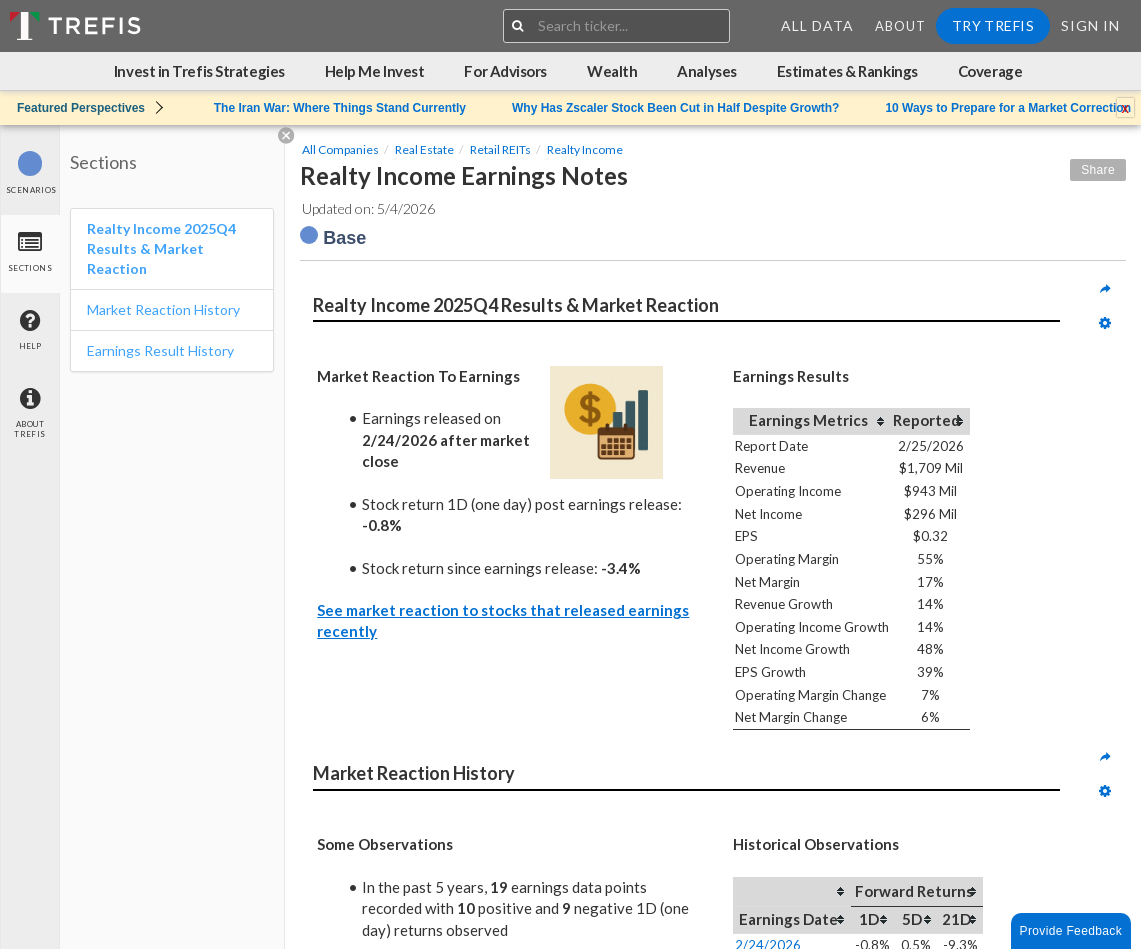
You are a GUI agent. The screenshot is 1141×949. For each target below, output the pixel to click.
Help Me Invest (375, 71)
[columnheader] (812, 421)
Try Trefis (993, 25)
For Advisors (505, 71)
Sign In (1090, 25)
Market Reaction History (163, 309)
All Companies (340, 149)
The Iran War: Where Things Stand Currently (340, 108)
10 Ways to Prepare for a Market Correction (1008, 108)
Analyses (706, 71)
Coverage (990, 71)
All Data (817, 25)
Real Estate (424, 149)
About (900, 26)
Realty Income (585, 149)
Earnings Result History (160, 350)
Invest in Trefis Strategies (199, 71)
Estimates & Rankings (847, 71)
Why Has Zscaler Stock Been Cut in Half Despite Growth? (675, 108)
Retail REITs (500, 149)
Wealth (612, 71)
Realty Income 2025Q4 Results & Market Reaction (161, 248)
